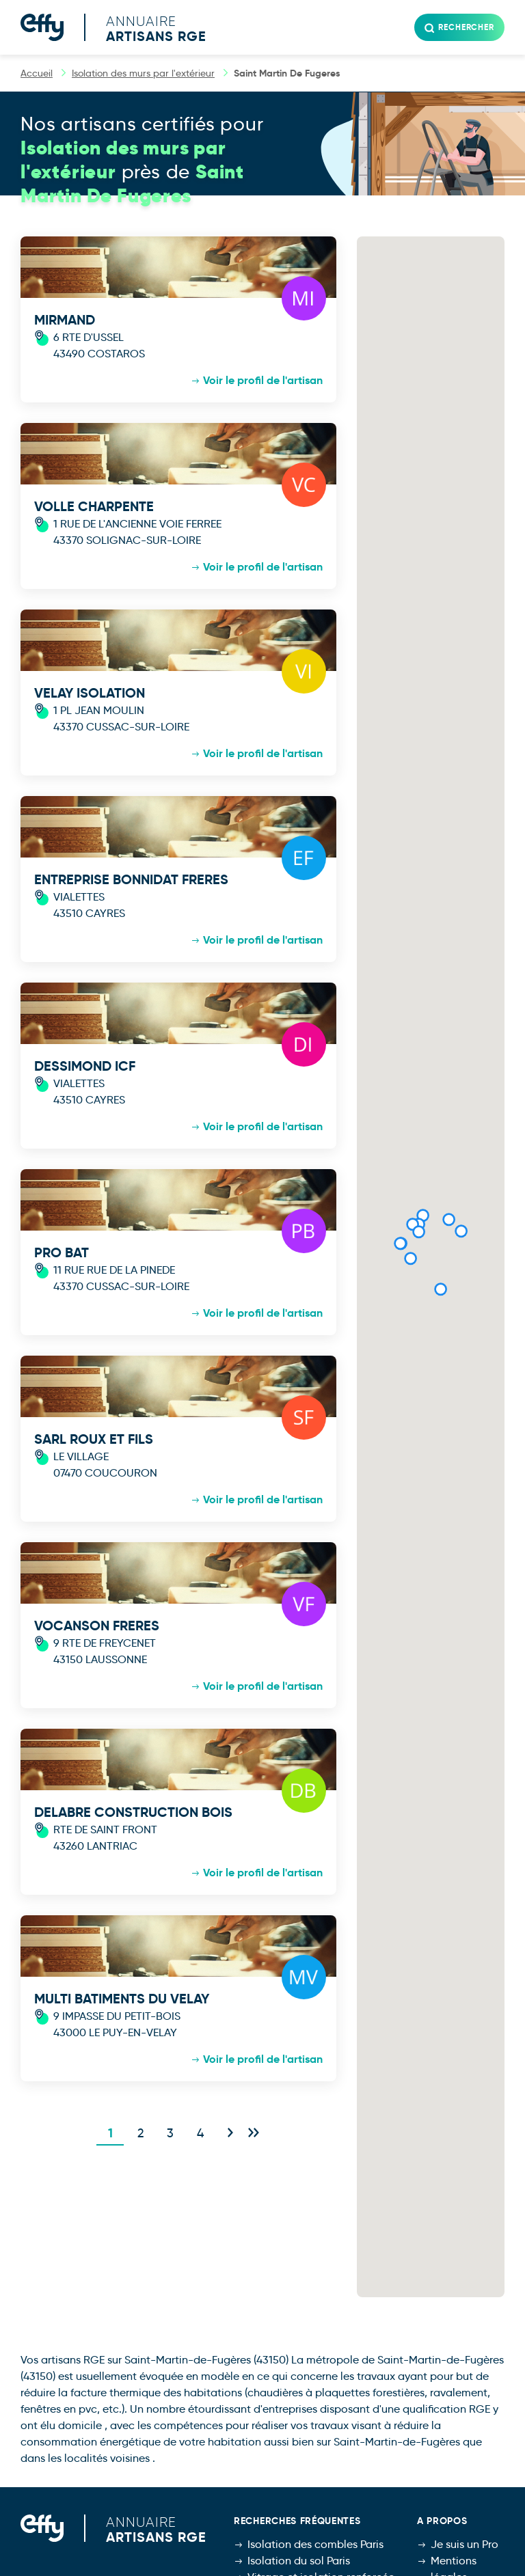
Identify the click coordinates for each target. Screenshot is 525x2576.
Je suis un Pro (464, 2544)
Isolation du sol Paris (298, 2560)
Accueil (37, 73)
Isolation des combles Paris (315, 2544)
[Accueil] (124, 27)
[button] (410, 1259)
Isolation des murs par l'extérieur (143, 73)
